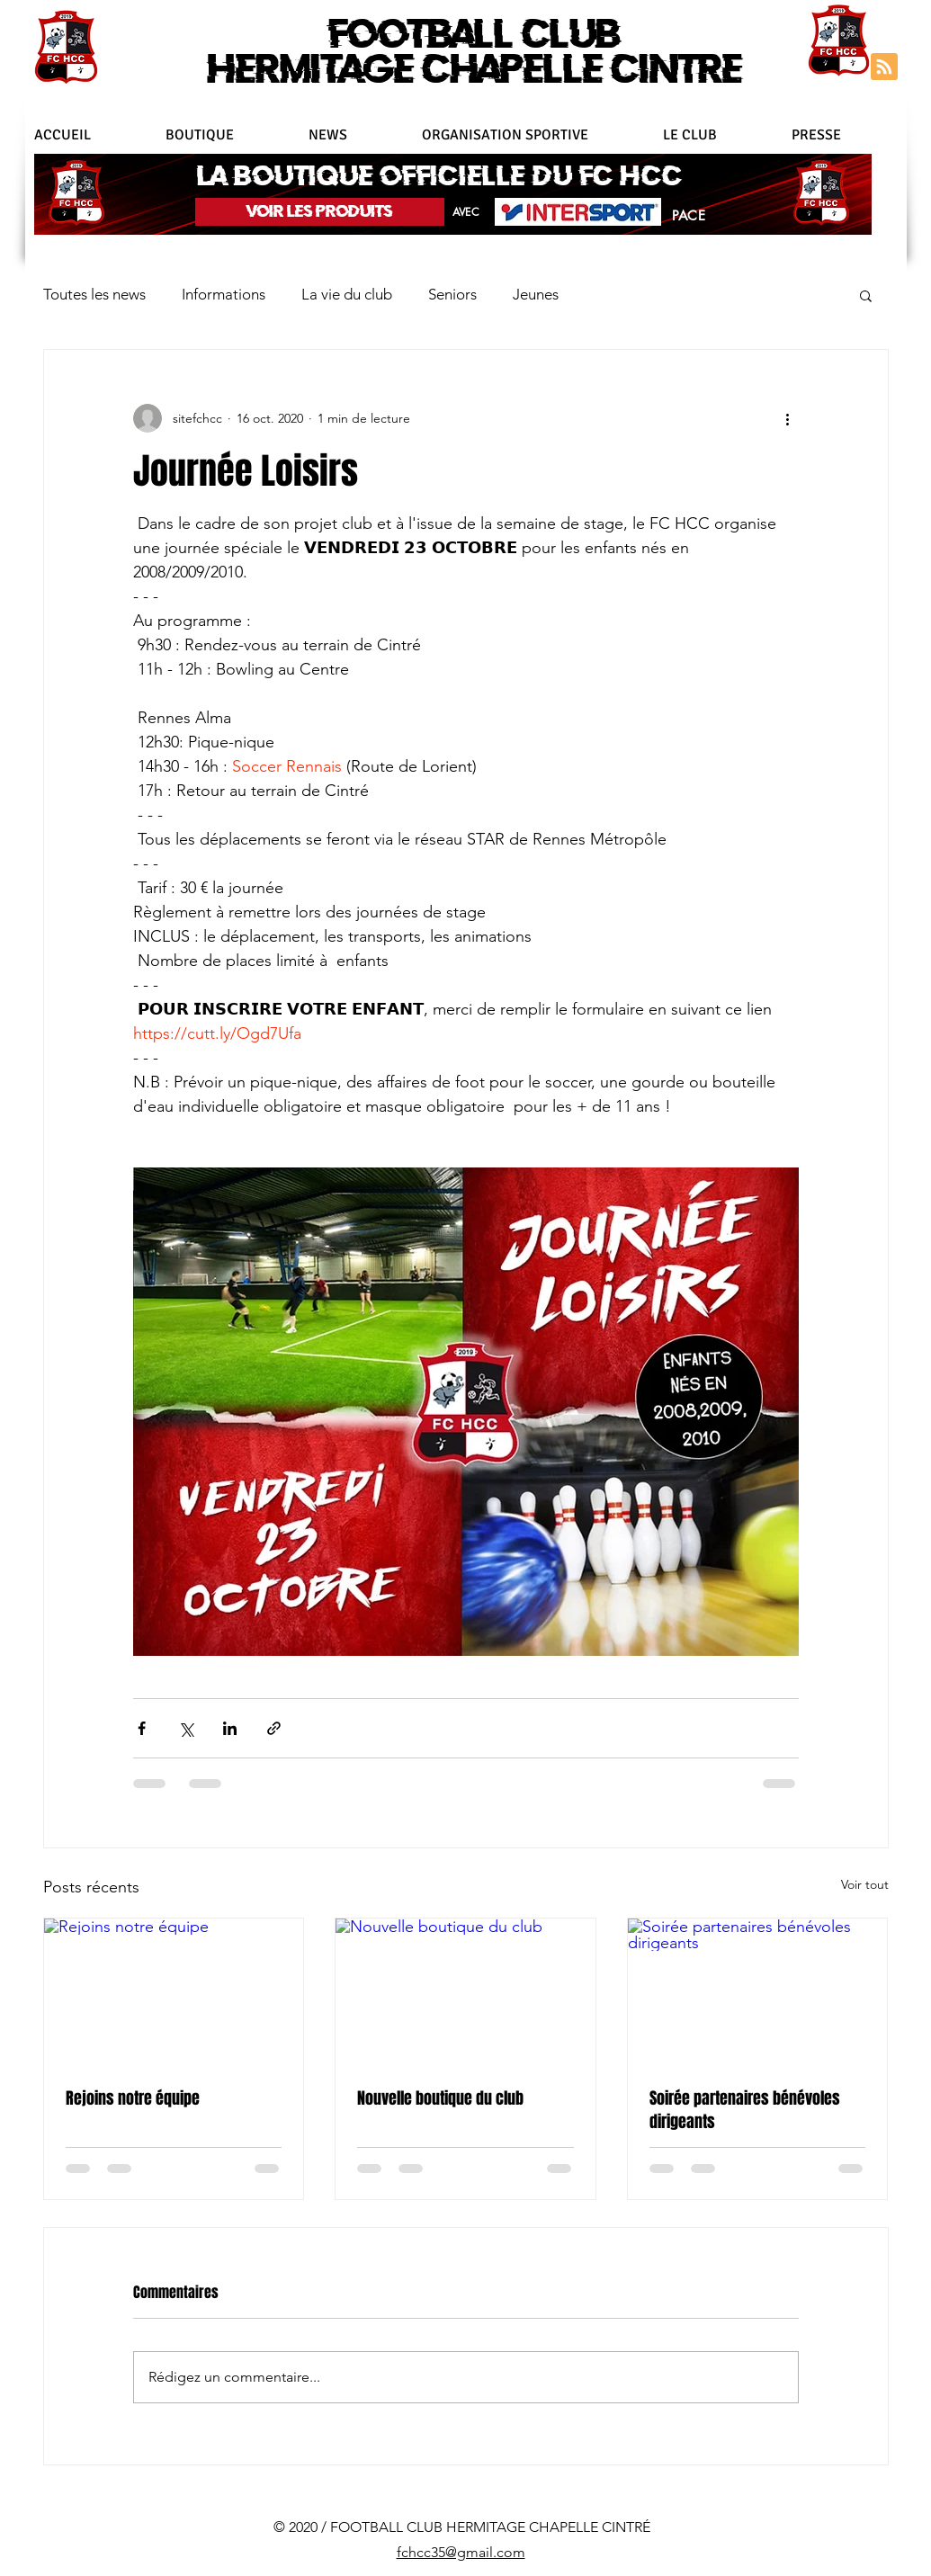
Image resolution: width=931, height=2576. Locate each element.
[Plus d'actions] (788, 418)
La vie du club (346, 294)
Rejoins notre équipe (133, 2098)
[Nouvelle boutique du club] (465, 1991)
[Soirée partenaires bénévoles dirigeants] (758, 1991)
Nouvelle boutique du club (440, 2098)
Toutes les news (94, 294)
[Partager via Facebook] (141, 1728)
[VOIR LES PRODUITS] (319, 212)
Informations (223, 294)
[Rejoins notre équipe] (174, 1991)
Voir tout (865, 1884)
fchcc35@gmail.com (461, 2552)
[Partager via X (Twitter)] (185, 1728)
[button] (533, 135)
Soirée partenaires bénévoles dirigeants (744, 2110)
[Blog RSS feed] (884, 67)
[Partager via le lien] (273, 1728)
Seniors (452, 294)
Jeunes (536, 294)
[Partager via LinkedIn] (229, 1728)
